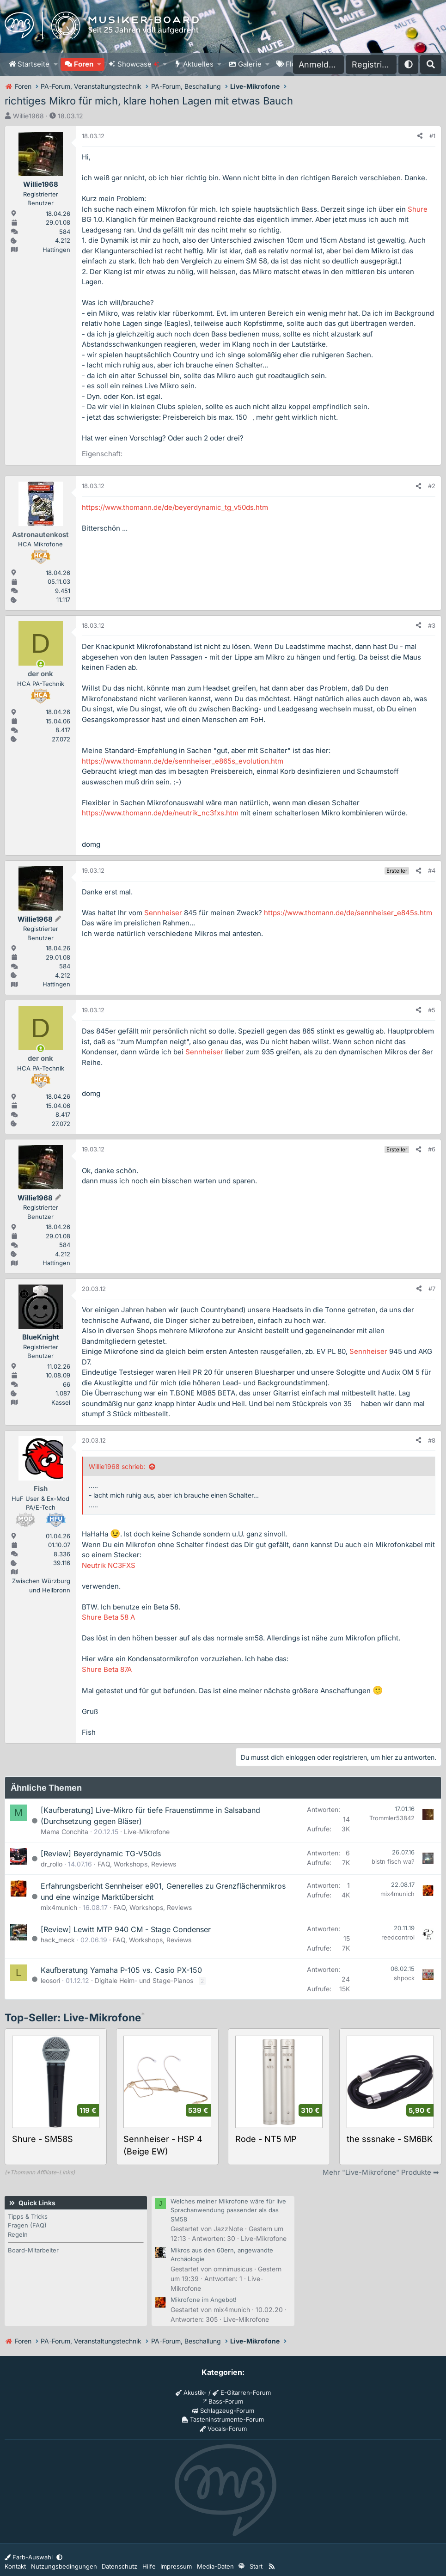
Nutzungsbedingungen (64, 2566)
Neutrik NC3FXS (108, 1565)
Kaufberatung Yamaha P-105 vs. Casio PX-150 (121, 1970)
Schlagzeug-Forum (223, 2410)
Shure (418, 209)
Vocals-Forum (223, 2428)
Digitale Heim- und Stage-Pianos (144, 1980)
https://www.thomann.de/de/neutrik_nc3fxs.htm (160, 812)
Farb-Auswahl (30, 2557)
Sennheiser (163, 912)
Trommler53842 (392, 1818)
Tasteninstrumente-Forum (223, 2419)
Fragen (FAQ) (27, 2225)
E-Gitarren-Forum (242, 2392)
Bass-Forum (223, 2401)
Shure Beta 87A (107, 1669)
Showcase (138, 64)
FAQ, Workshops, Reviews (137, 1864)
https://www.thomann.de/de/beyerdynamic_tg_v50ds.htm (175, 507)
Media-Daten (215, 2566)
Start (256, 2566)
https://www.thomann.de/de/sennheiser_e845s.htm (348, 912)
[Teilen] (420, 136)
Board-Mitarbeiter (33, 2250)
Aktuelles (198, 64)
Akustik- (191, 2392)
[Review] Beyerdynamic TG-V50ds (101, 1853)
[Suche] (430, 64)
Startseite (33, 64)
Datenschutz (119, 2566)
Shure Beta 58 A (108, 1617)
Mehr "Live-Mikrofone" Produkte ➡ (381, 2172)
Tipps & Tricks (28, 2216)
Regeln (18, 2234)
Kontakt (15, 2566)
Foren (83, 64)
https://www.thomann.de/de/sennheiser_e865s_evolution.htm (182, 761)
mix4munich (59, 1907)
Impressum (176, 2566)
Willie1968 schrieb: (117, 1466)
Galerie (250, 64)
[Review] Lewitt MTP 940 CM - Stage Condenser (126, 1929)
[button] (55, 64)
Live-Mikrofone (147, 1832)
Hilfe (149, 2566)
